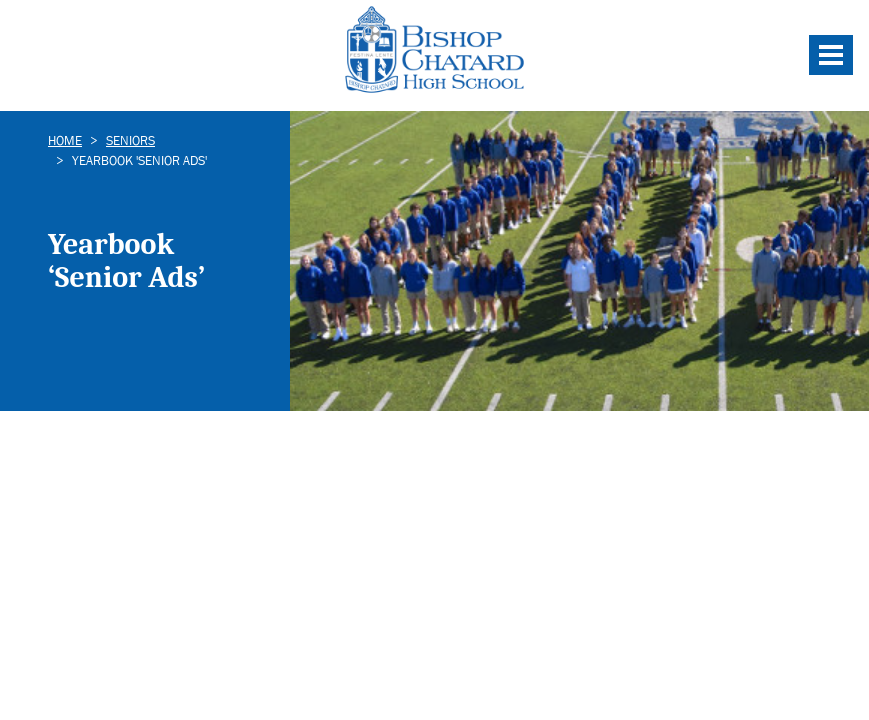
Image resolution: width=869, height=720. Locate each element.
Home (65, 140)
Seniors (130, 140)
